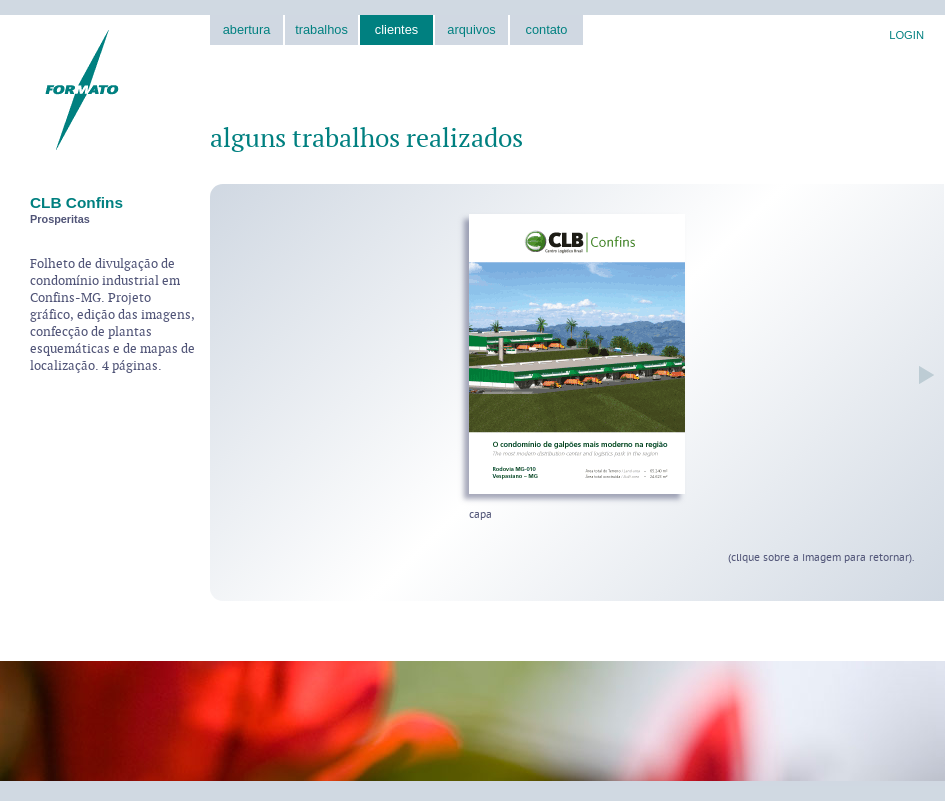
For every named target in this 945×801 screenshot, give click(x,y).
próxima (921, 374)
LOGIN (906, 35)
